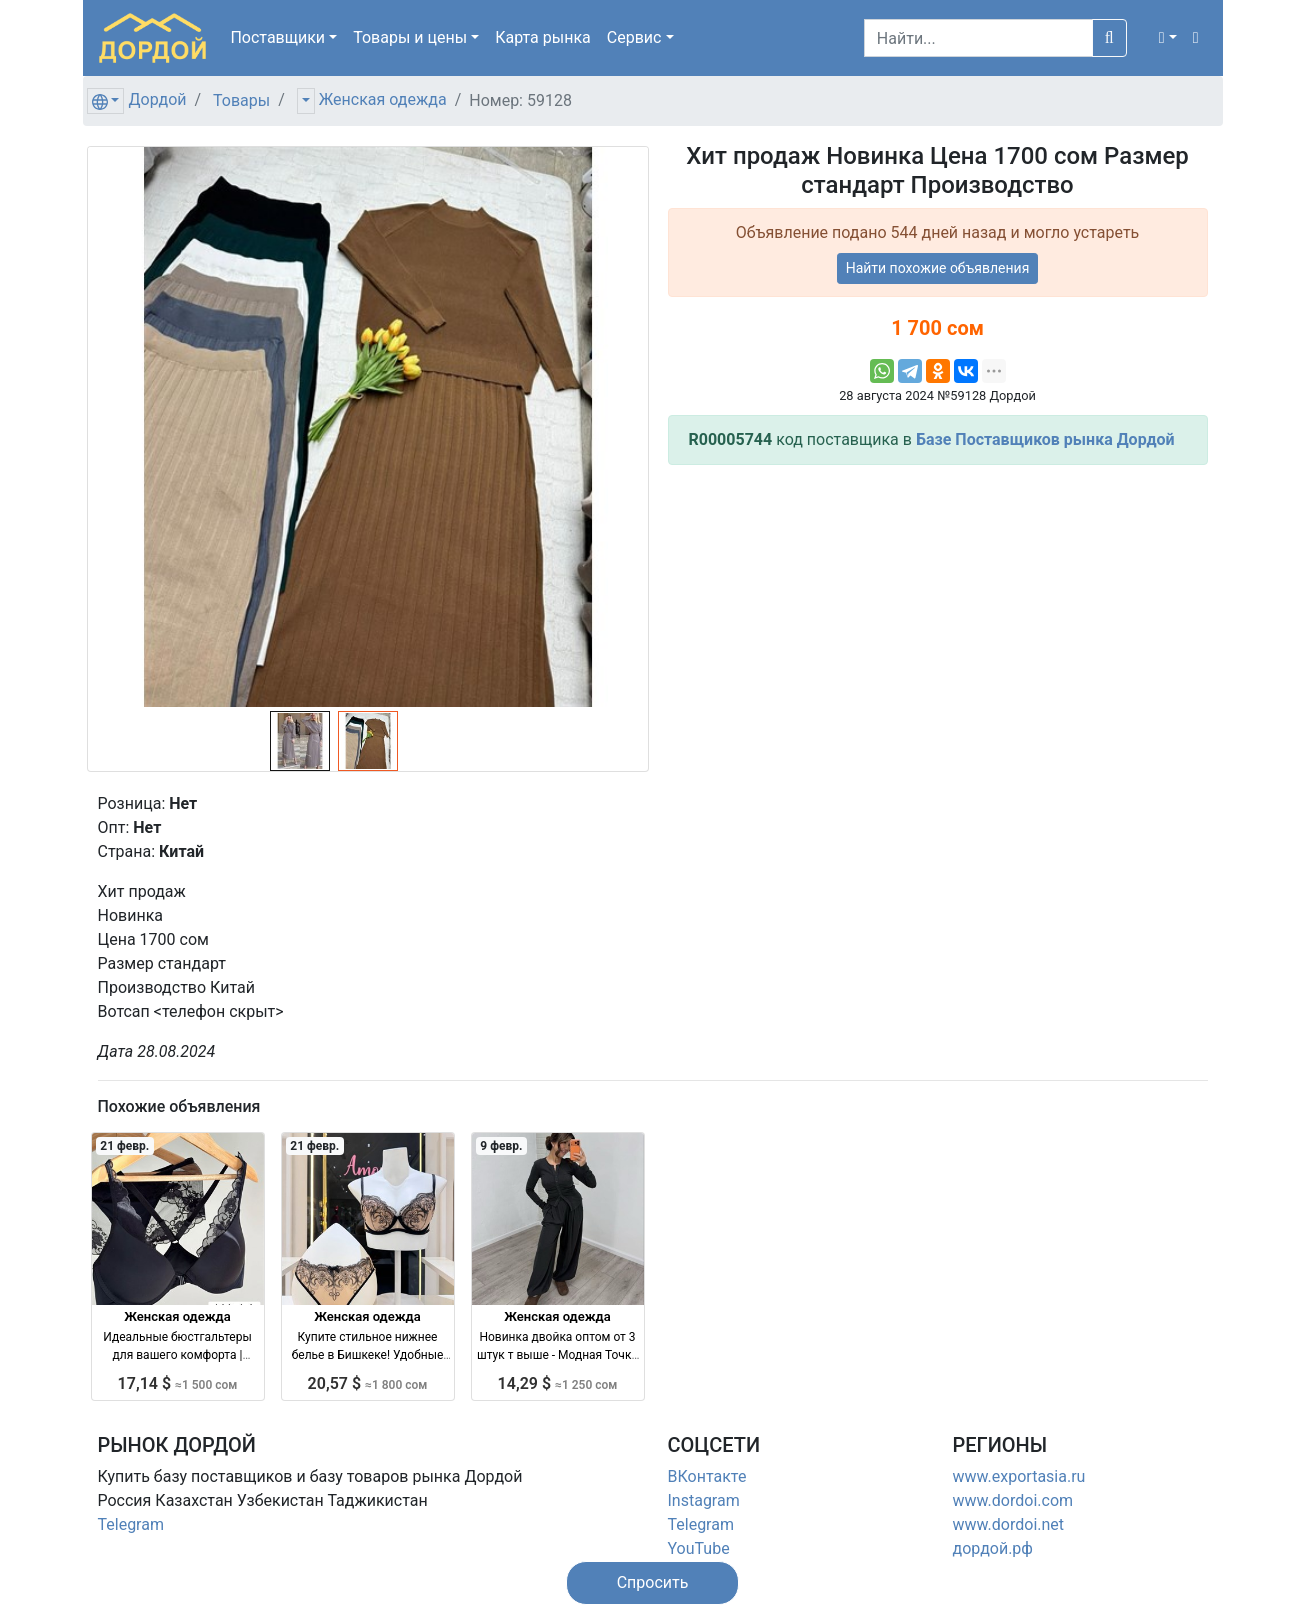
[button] (1168, 38)
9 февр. (501, 1146)
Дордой (157, 99)
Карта (543, 37)
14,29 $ (558, 1383)
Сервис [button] (634, 37)
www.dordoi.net (1009, 1524)
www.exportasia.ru (1019, 1476)
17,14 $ (178, 1383)
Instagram (704, 1500)
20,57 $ (368, 1383)
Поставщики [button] (277, 37)
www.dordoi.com (1013, 1500)
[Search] (978, 38)
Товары (241, 100)
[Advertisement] (938, 621)
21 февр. (124, 1146)
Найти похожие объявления (938, 268)
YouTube (699, 1548)
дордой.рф (993, 1548)
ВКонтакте (707, 1476)
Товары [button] (410, 37)
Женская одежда (383, 99)
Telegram (131, 1524)
